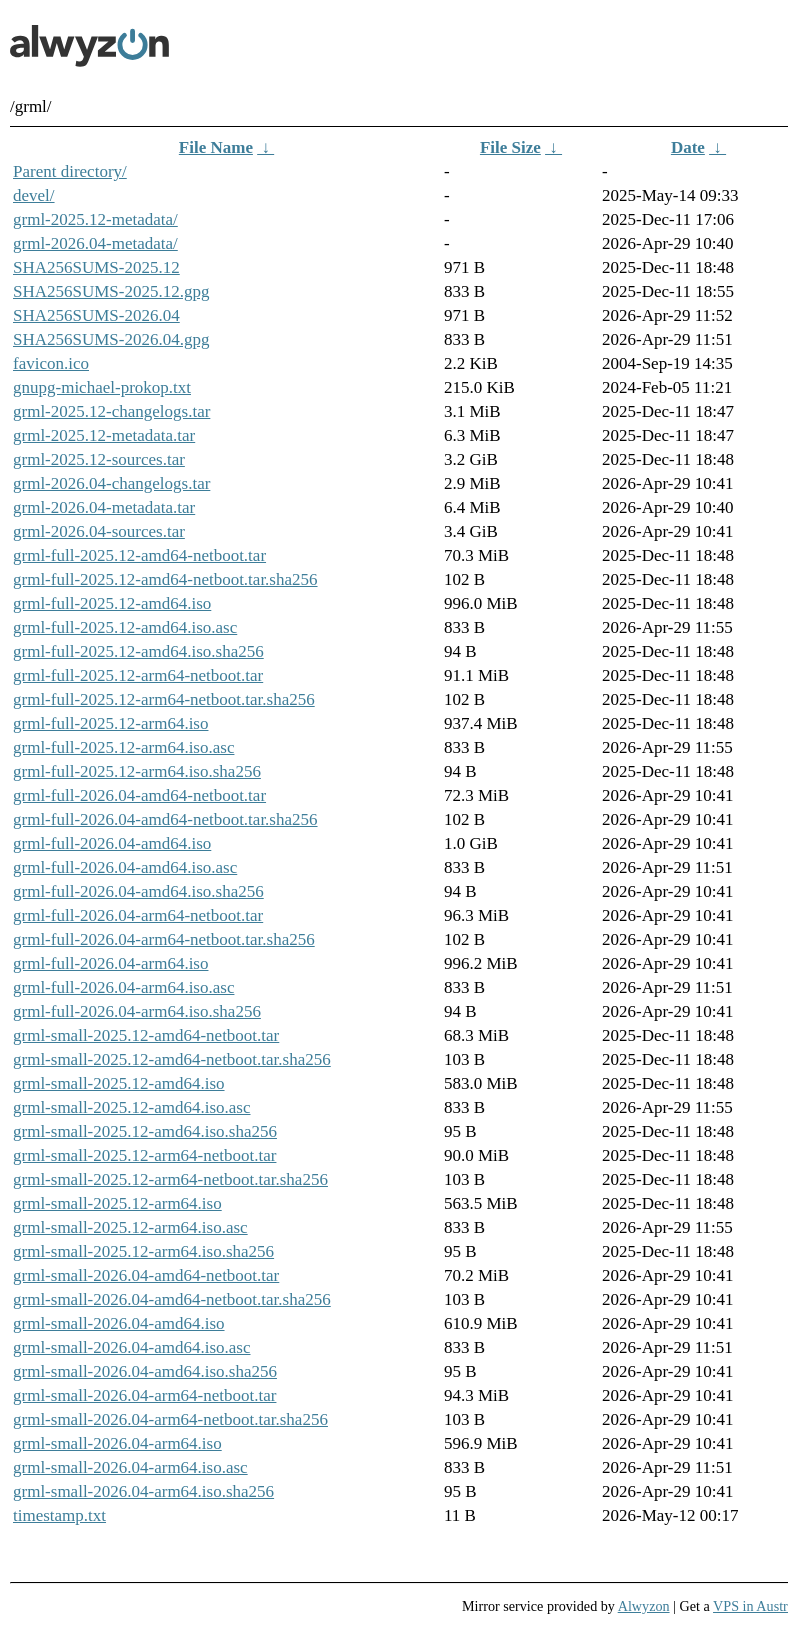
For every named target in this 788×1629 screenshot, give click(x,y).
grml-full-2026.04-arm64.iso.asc (123, 987)
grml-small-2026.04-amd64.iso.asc (132, 1347)
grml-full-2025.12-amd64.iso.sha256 (138, 651)
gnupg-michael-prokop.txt (102, 387)
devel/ (34, 195)
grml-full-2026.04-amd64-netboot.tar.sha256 (165, 819)
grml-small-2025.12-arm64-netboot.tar (144, 1155)
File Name (216, 147)
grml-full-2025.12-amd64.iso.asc (125, 627)
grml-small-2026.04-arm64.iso (117, 1443)
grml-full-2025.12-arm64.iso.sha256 (137, 771)
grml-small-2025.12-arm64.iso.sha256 (143, 1251)
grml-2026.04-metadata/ (95, 243)
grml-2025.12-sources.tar (99, 459)
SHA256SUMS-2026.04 (96, 315)
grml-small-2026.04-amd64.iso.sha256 (145, 1371)
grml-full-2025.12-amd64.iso (112, 603)
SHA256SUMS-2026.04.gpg (111, 339)
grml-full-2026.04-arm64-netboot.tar (138, 915)
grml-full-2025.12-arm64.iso (110, 723)
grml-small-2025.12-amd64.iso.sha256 (145, 1131)
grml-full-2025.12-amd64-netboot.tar (139, 555)
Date (688, 147)
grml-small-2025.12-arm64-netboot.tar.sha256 (170, 1179)
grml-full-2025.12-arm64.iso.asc (123, 747)
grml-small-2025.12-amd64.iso (119, 1083)
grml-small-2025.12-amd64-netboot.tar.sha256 (172, 1059)
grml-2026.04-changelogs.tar (111, 483)
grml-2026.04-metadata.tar (104, 507)
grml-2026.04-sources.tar (99, 531)
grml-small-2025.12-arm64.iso (117, 1203)
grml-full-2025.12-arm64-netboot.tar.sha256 (164, 699)
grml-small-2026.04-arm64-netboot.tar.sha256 (170, 1419)
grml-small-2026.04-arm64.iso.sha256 (143, 1491)
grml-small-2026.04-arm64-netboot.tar (144, 1395)
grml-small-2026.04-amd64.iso (119, 1323)
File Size (510, 147)
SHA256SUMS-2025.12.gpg (111, 291)
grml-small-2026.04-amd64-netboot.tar (146, 1275)
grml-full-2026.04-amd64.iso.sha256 (138, 891)
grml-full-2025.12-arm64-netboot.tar (138, 675)
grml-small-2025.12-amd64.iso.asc (132, 1107)
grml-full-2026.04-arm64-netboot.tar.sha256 (164, 939)
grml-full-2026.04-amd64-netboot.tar (139, 795)
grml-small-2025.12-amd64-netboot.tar (146, 1035)
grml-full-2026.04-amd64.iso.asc (125, 867)
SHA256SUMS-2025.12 (96, 267)
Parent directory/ (70, 171)
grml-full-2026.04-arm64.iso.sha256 (137, 1011)
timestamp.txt (59, 1515)
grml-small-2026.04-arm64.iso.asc (130, 1467)
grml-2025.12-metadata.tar (104, 435)
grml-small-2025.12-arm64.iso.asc (130, 1227)
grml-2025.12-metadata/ (95, 219)
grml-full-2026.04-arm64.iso (110, 963)
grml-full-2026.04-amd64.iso (112, 843)
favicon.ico (51, 363)
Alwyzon (644, 1606)
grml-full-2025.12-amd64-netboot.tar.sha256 (165, 579)
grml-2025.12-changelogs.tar (111, 411)
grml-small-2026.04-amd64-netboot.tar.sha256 (172, 1299)
